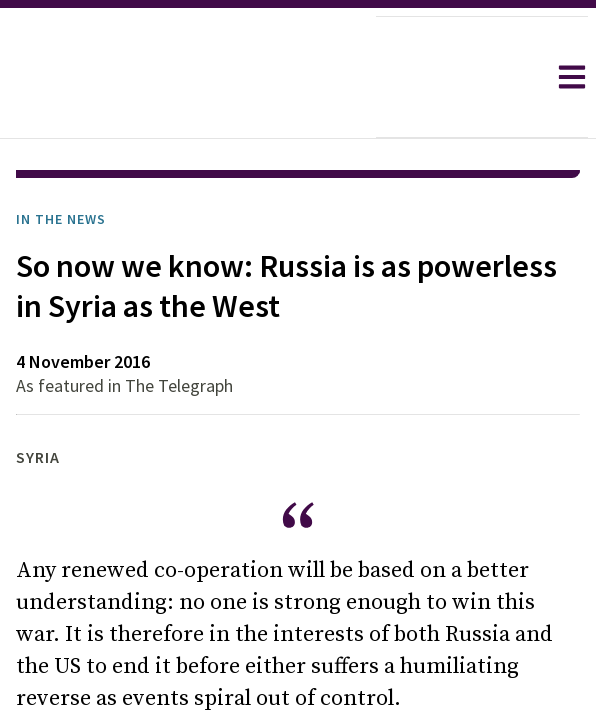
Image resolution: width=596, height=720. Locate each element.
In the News (61, 219)
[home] (188, 77)
